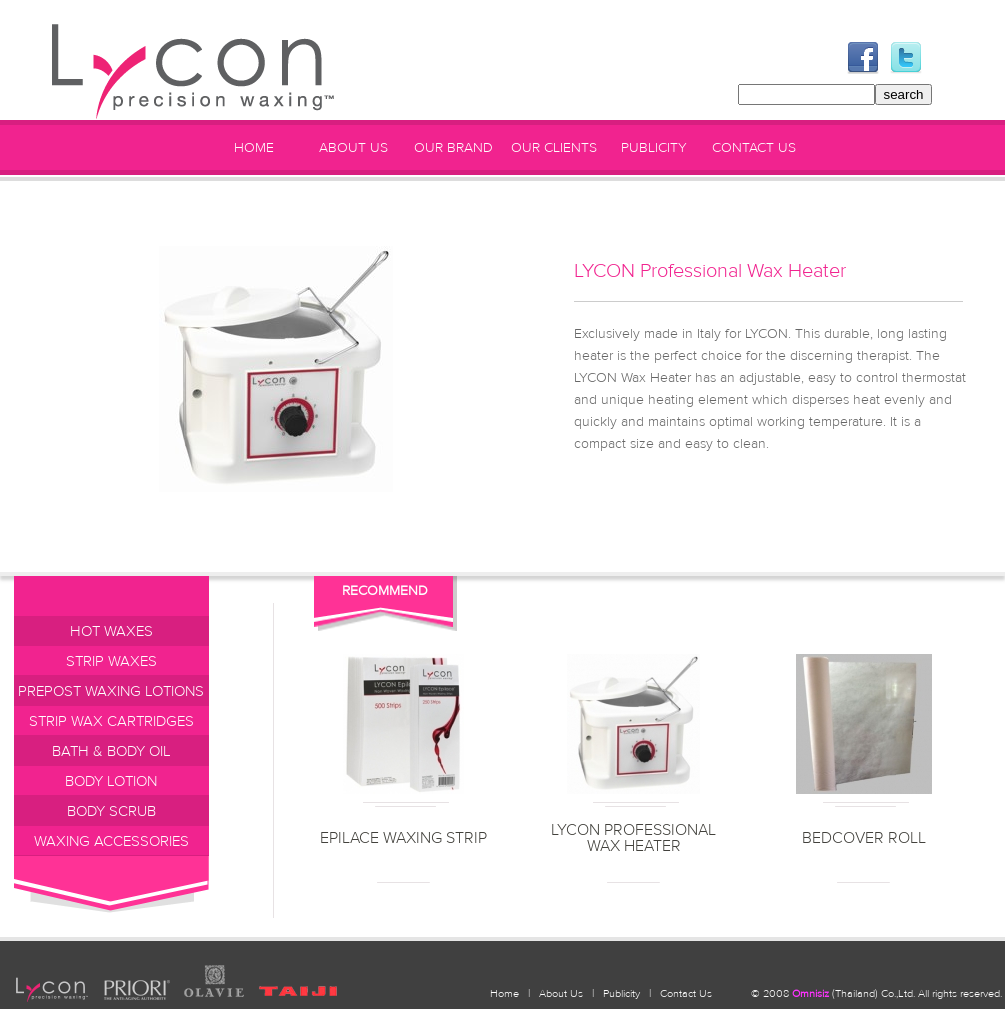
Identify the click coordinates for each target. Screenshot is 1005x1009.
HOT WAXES (111, 631)
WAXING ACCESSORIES (111, 841)
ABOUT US (353, 148)
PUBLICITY (654, 148)
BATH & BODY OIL (111, 751)
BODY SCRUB (111, 811)
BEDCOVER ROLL (864, 838)
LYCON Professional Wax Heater (633, 838)
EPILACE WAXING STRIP (403, 838)
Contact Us (686, 993)
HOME (254, 148)
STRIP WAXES (111, 661)
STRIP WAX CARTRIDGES (111, 721)
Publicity (621, 993)
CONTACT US (754, 148)
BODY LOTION (111, 781)
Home (504, 993)
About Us (561, 993)
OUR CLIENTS (554, 148)
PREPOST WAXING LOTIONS (111, 691)
